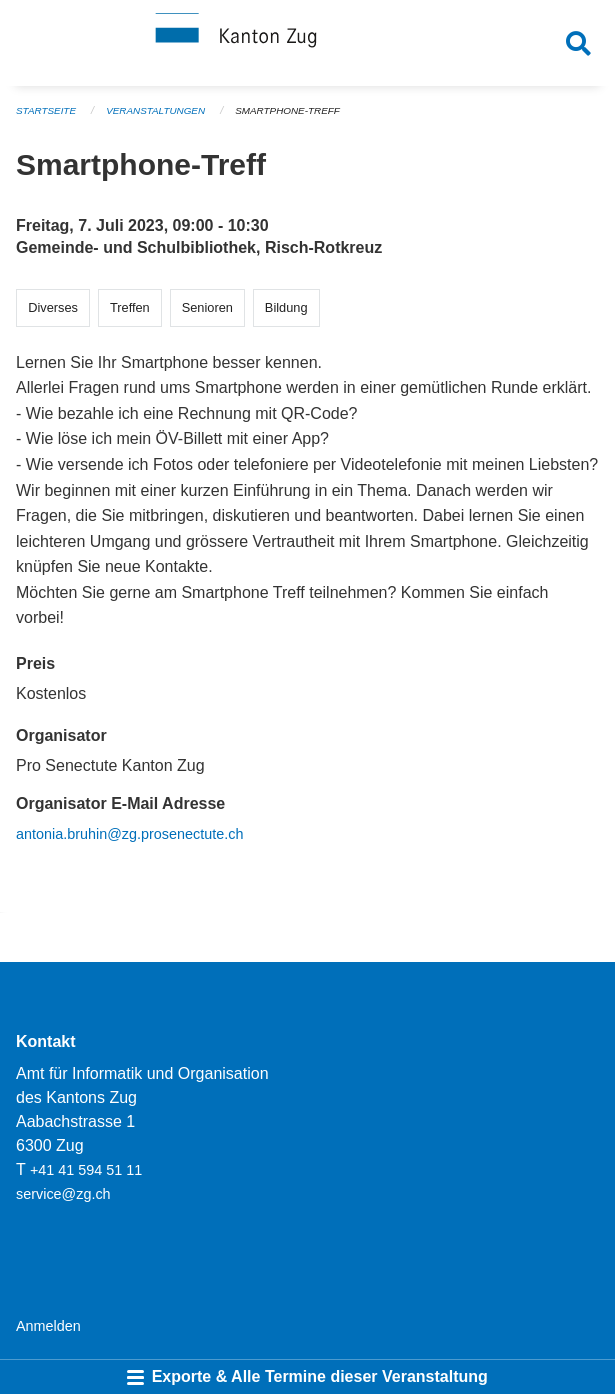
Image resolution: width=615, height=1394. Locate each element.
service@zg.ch (63, 1194)
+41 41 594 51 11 (86, 1170)
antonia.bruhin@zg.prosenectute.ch (129, 834)
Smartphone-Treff (287, 110)
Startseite (46, 110)
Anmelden (48, 1326)
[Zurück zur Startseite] (307, 43)
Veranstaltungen (155, 110)
